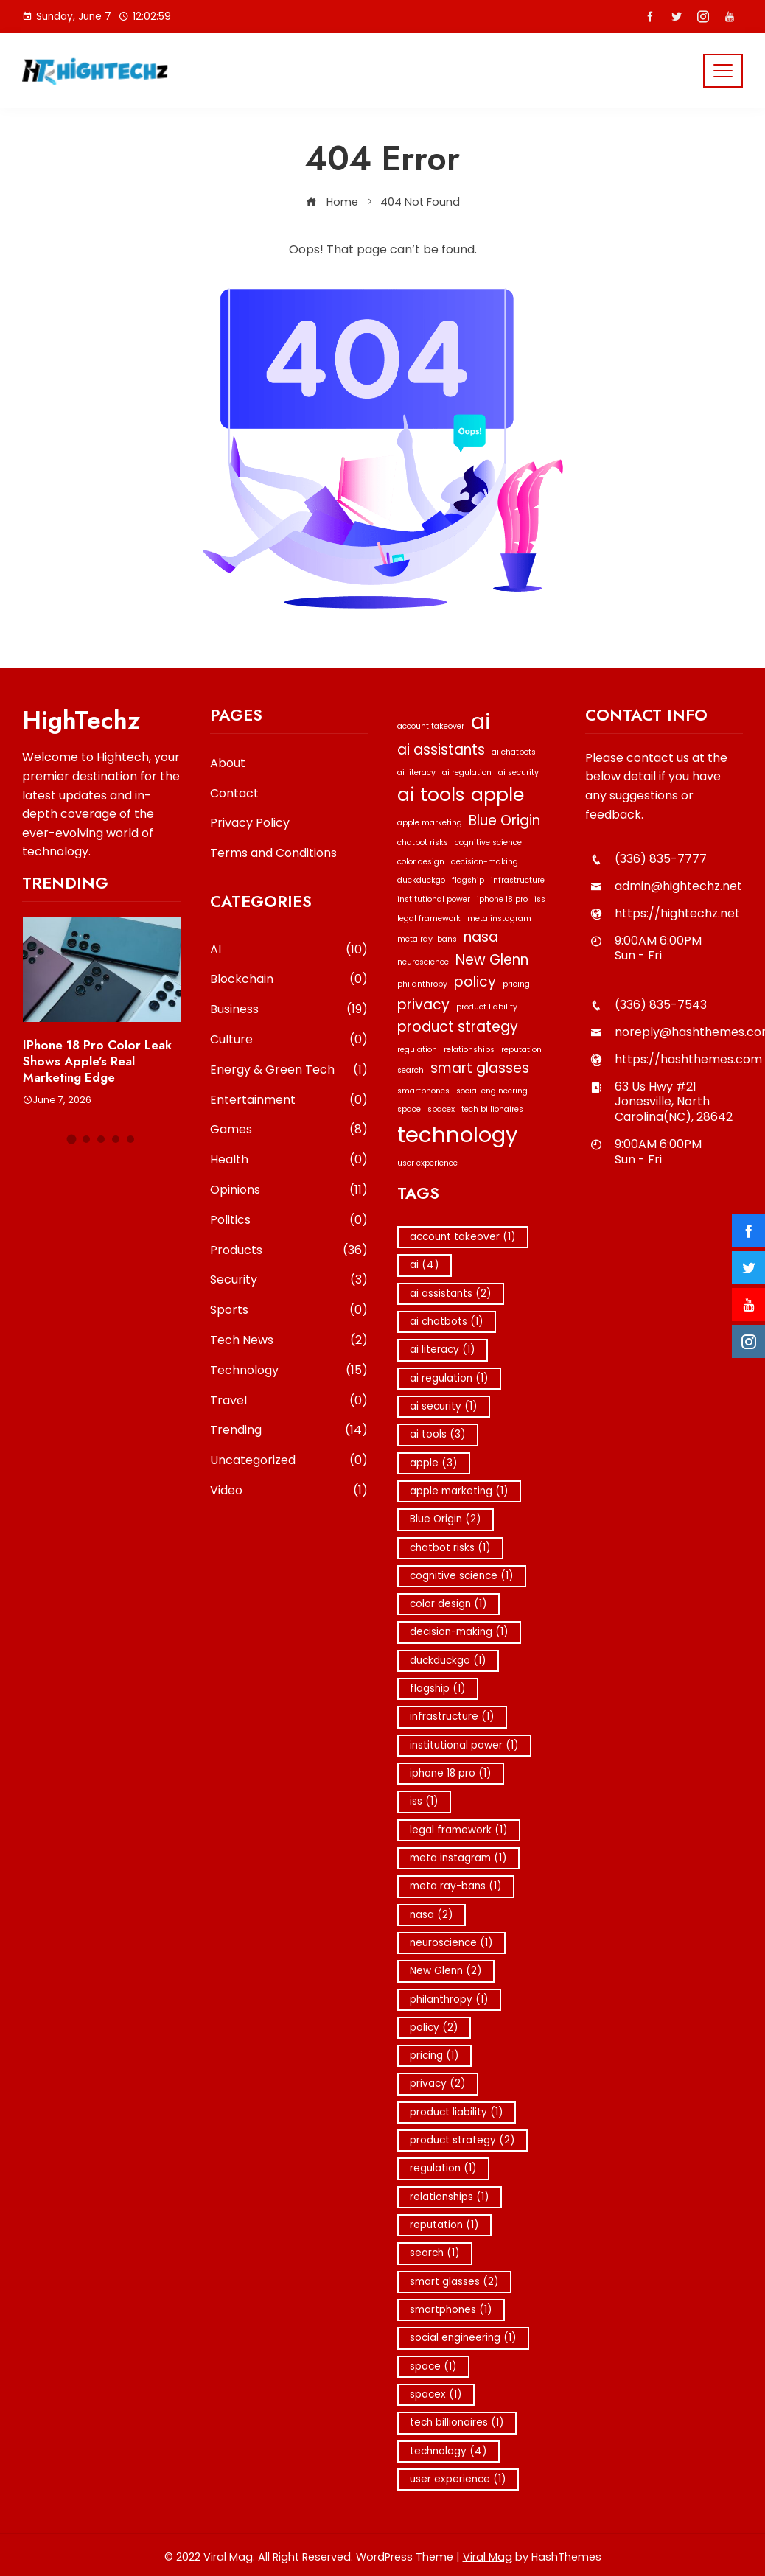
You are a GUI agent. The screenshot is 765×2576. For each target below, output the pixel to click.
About (227, 763)
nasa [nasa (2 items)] (481, 937)
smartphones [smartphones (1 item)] (423, 1090)
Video (289, 1491)
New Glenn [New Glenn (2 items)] (491, 960)
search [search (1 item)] (410, 1070)
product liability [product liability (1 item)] (486, 1006)
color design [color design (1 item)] (420, 861)
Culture (289, 1040)
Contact (234, 793)
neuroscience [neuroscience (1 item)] (423, 961)
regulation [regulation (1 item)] (417, 1049)
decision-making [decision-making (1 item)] (484, 861)
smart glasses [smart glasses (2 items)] (479, 1068)
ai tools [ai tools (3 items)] (430, 795)
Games (289, 1130)
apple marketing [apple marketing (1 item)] (429, 822)
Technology (289, 1371)
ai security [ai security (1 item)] (518, 772)
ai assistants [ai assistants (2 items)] (441, 750)
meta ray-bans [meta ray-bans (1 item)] (427, 939)
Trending (289, 1430)
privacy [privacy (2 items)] (423, 1005)
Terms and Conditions (273, 852)
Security (289, 1280)
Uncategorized (289, 1461)
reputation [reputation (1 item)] (521, 1049)
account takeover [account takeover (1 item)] (430, 726)
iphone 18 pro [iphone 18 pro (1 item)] (502, 899)
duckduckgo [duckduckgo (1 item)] (421, 880)
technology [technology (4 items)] (457, 1134)
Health (289, 1160)
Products (289, 1251)
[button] (72, 1139)
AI (289, 950)
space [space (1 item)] (409, 1109)
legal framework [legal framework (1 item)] (429, 918)
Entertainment (289, 1100)
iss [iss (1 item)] (539, 899)
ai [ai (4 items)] (481, 721)
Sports (289, 1310)
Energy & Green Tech (289, 1070)
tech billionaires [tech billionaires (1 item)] (492, 1109)
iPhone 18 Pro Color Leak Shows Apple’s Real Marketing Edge (97, 1061)
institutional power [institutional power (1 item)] (433, 899)
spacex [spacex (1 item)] (441, 1109)
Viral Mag (487, 2556)
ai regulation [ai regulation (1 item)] (467, 772)
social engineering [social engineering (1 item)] (492, 1090)
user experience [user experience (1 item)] (427, 1163)
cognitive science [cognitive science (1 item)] (488, 842)
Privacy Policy (250, 822)
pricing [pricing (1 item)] (516, 984)
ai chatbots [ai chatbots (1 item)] (514, 751)
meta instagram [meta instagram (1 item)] (499, 918)
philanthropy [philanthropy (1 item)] (422, 984)
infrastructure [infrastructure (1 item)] (518, 880)
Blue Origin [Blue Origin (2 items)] (504, 820)
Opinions (289, 1190)
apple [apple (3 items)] (497, 795)
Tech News (289, 1340)
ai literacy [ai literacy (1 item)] (416, 772)
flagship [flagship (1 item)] (468, 880)
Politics (289, 1220)
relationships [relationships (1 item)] (469, 1049)
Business (289, 1010)
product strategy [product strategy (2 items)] (457, 1027)
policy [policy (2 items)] (475, 982)
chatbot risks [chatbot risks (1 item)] (422, 842)
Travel (289, 1401)
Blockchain (289, 979)
